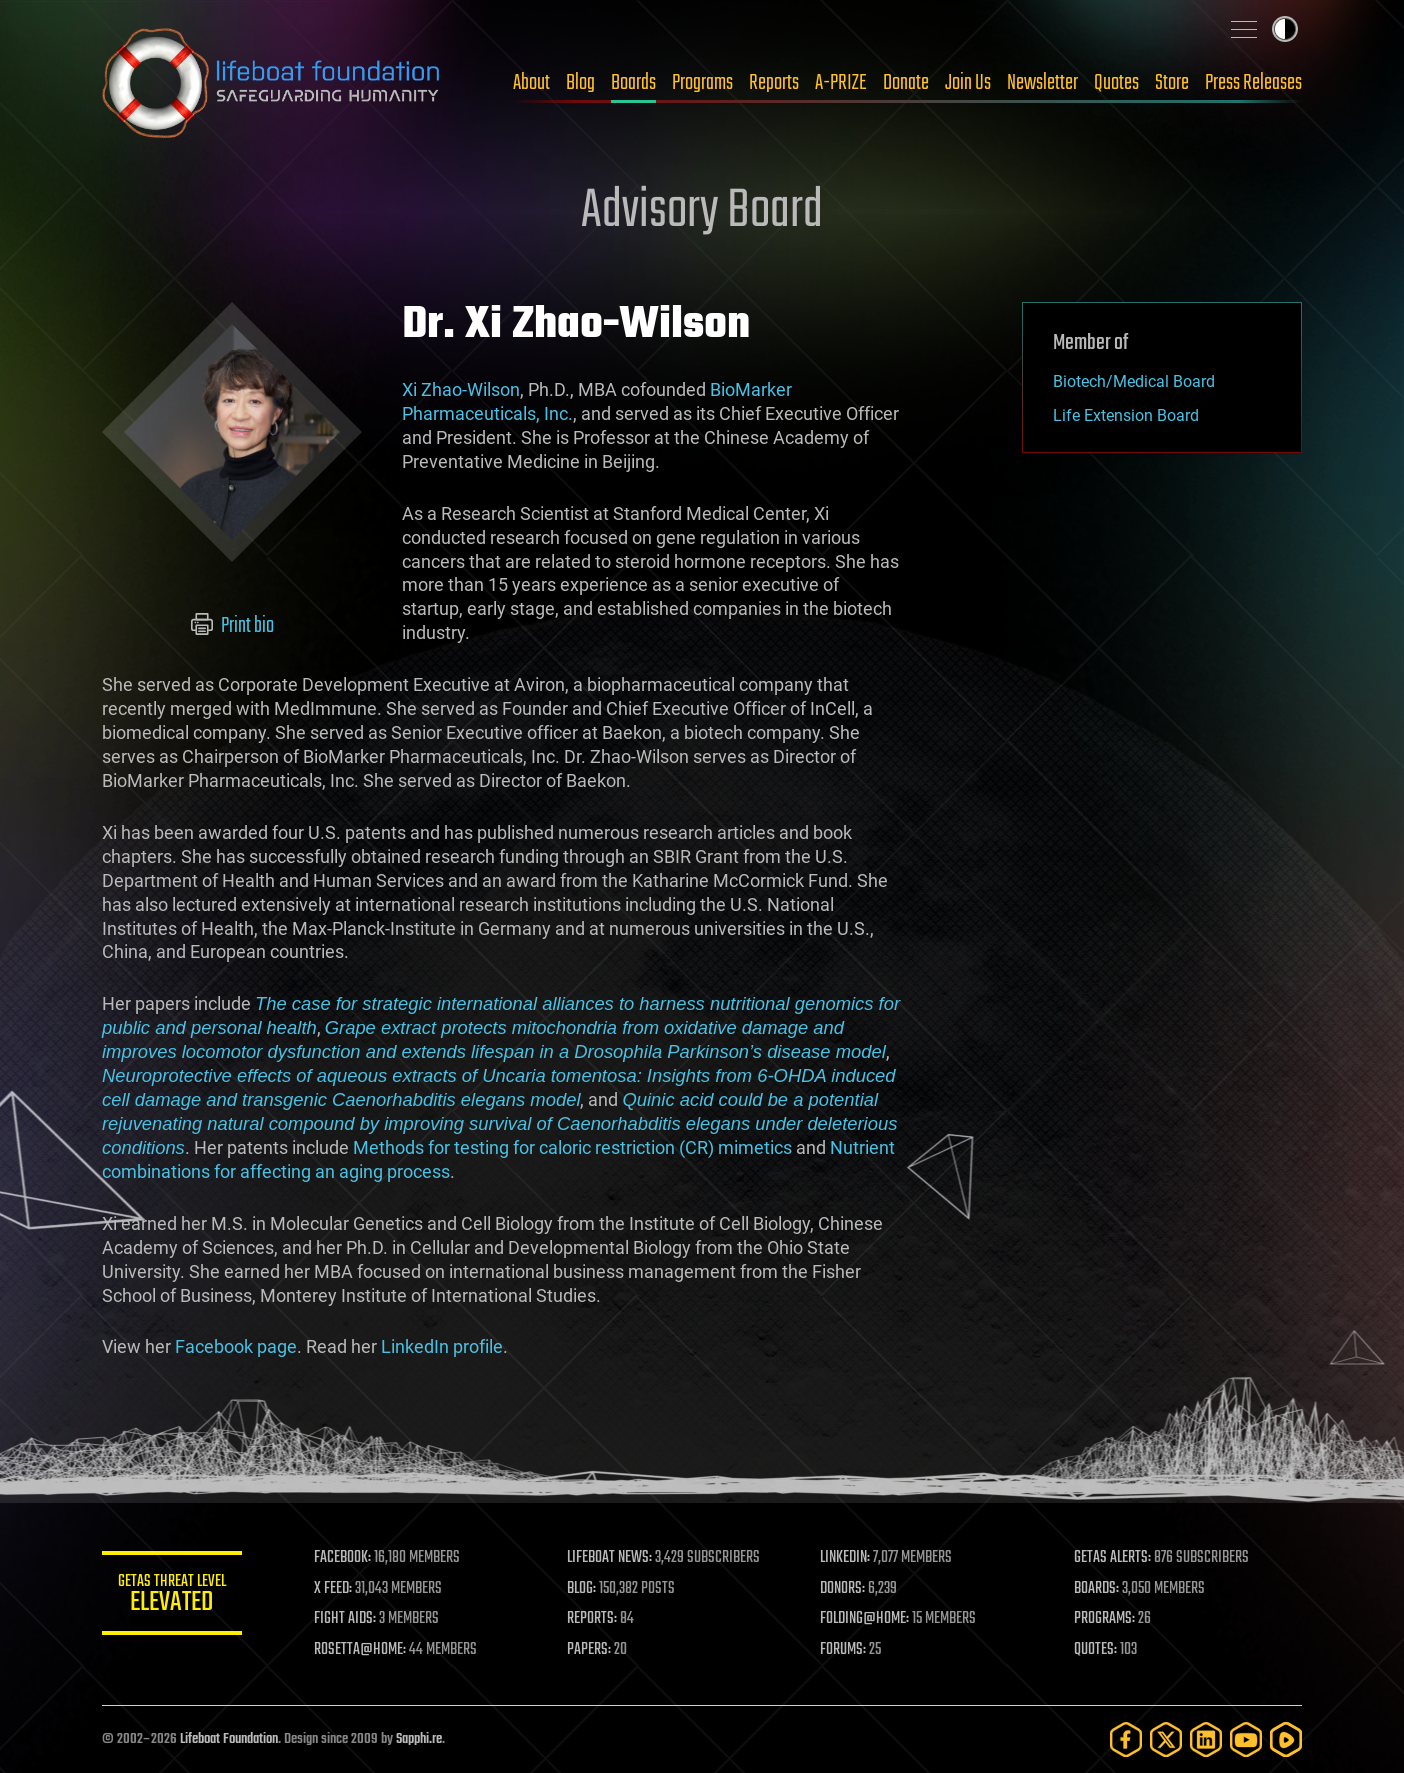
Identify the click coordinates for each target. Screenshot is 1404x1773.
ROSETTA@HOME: (360, 1650)
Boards (633, 83)
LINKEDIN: (846, 1558)
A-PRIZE (841, 83)
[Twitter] (1166, 1739)
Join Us (968, 83)
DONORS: (843, 1589)
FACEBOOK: (342, 1558)
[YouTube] (1246, 1739)
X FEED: (333, 1589)
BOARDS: (1096, 1589)
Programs (702, 83)
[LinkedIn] (1206, 1739)
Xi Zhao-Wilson (461, 389)
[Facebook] (1126, 1739)
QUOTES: (1095, 1650)
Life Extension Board (1126, 415)
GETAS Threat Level (172, 1596)
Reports (774, 83)
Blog (580, 83)
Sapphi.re (419, 1739)
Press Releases (1253, 83)
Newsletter (1042, 83)
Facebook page (236, 1346)
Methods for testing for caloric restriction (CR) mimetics (572, 1147)
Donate (906, 83)
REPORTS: (592, 1619)
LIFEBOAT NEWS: (609, 1558)
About (531, 83)
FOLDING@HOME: (865, 1619)
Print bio (232, 626)
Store (1172, 83)
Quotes (1116, 83)
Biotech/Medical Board (1134, 381)
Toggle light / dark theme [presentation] (1285, 29)
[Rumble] (1286, 1739)
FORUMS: (844, 1650)
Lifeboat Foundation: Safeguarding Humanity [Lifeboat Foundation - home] (272, 83)
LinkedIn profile (442, 1346)
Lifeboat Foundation (229, 1739)
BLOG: (581, 1589)
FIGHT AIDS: (345, 1619)
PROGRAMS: (1104, 1619)
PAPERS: (589, 1650)
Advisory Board (702, 212)
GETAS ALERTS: (1112, 1558)
